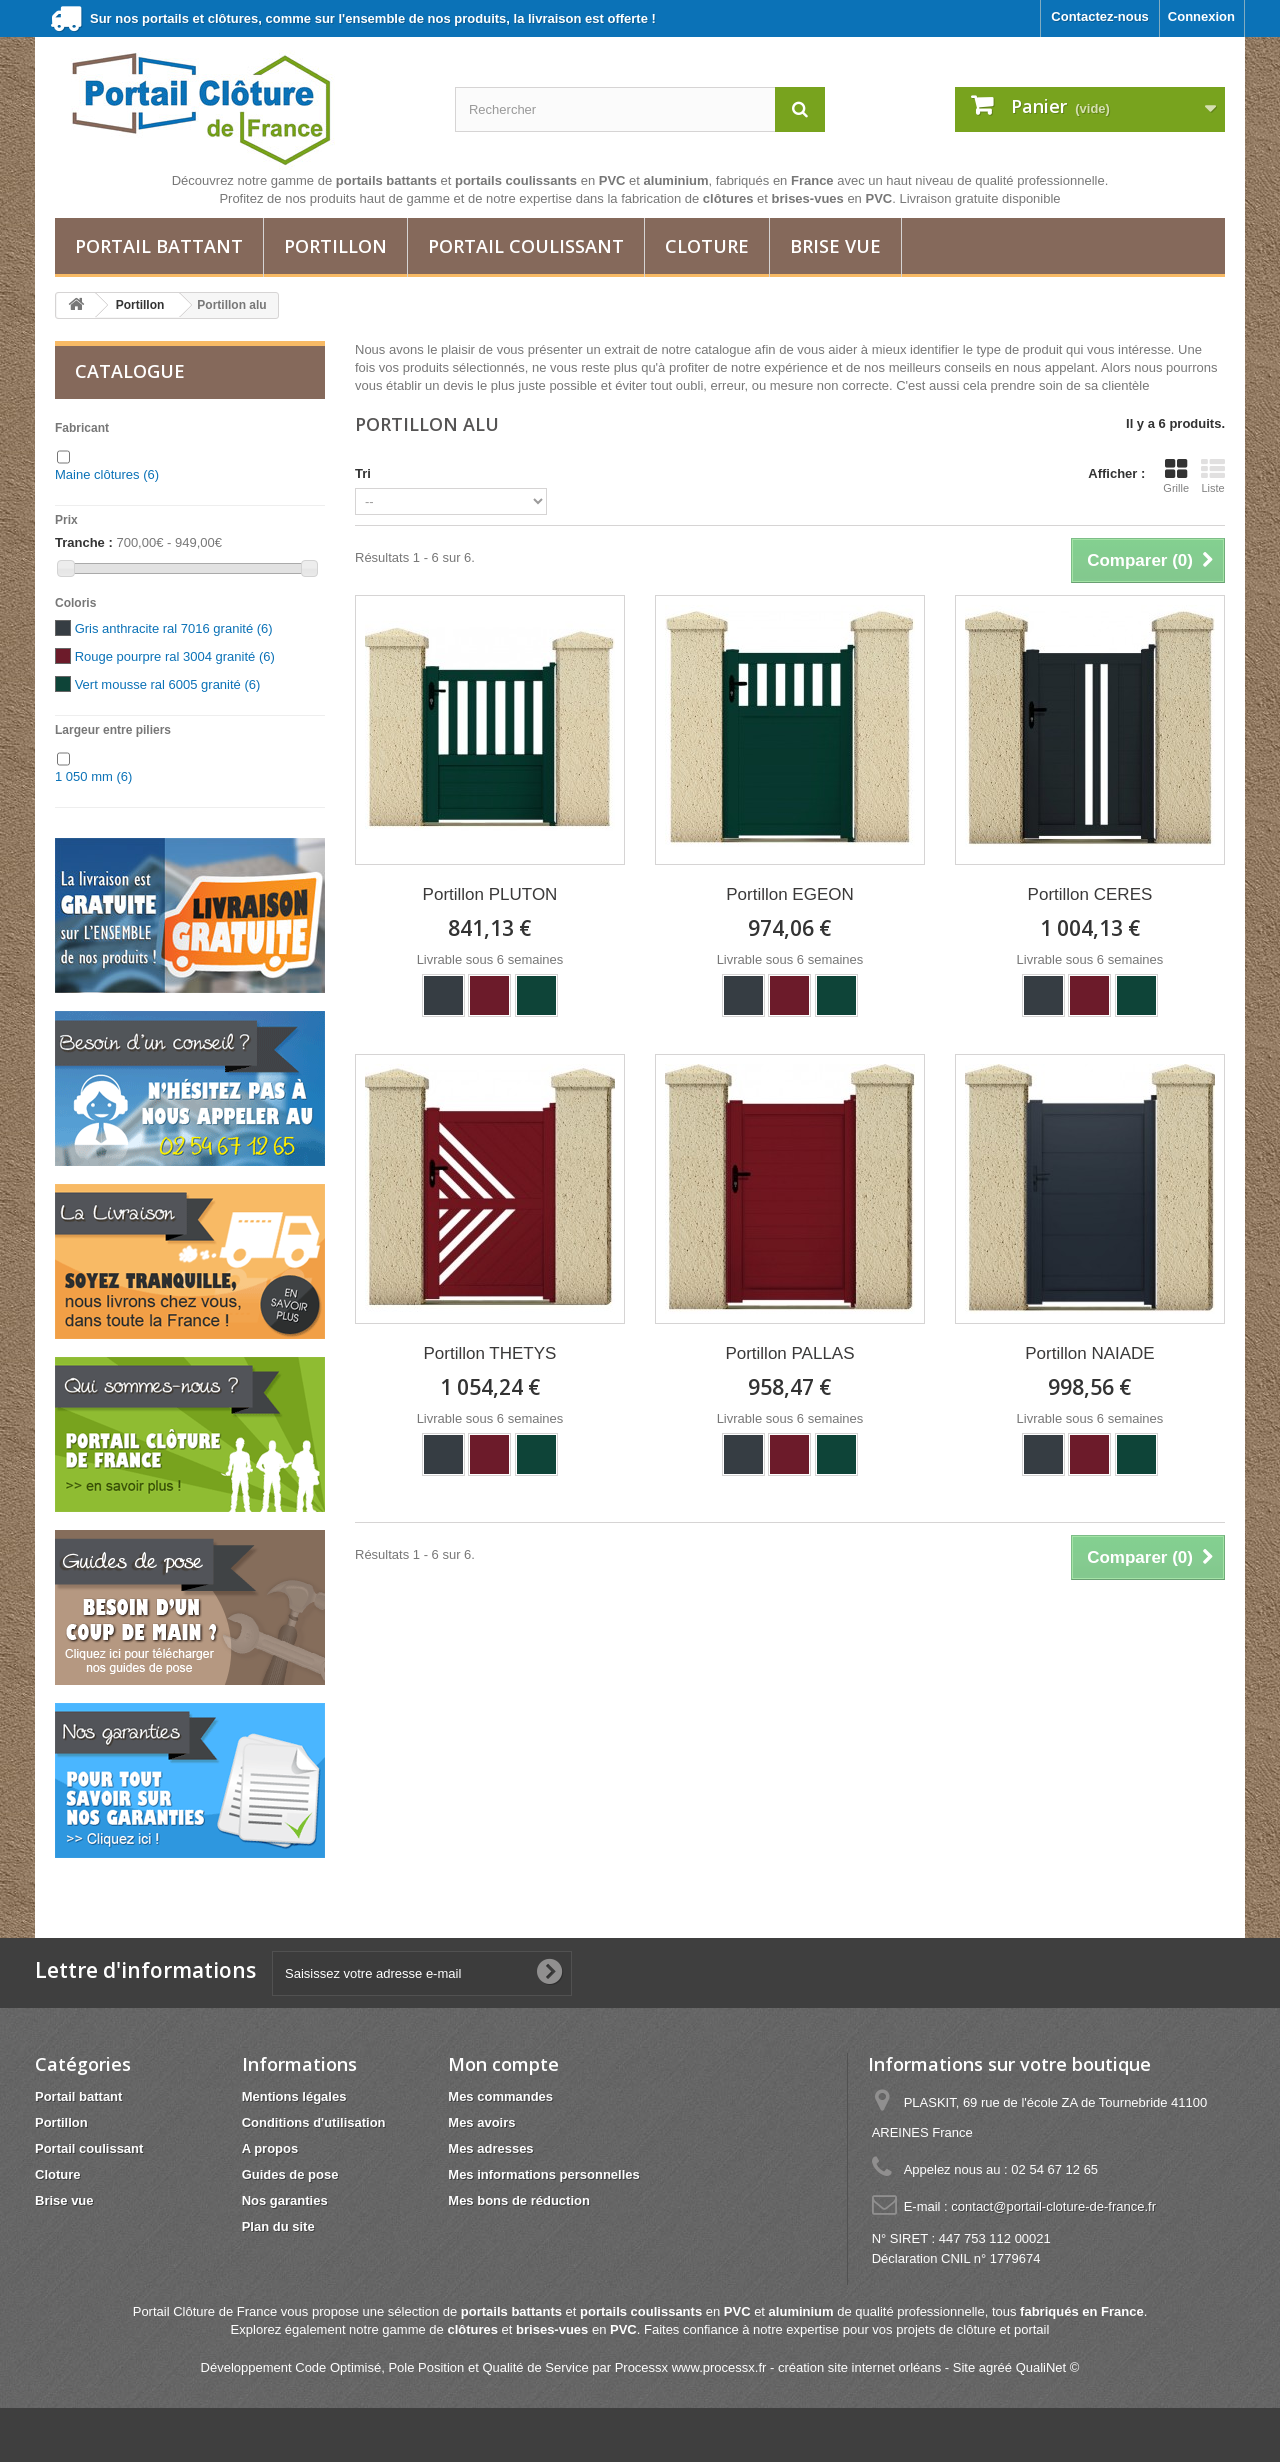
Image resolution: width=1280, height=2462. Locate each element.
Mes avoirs (481, 2122)
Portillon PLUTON (490, 894)
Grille (1176, 476)
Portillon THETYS (490, 1353)
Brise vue (835, 246)
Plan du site (278, 2226)
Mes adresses (490, 2148)
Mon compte (503, 2064)
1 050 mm (93, 776)
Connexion (1201, 16)
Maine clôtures (107, 474)
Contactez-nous (1100, 16)
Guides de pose (290, 2174)
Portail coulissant (526, 246)
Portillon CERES (1090, 894)
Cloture (707, 246)
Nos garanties (285, 2200)
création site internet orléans (859, 2367)
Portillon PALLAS (789, 1353)
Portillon (335, 246)
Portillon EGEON (790, 894)
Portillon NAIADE (1089, 1353)
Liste (1213, 476)
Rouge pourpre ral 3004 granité (175, 656)
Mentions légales (294, 2096)
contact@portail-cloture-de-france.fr (1053, 2206)
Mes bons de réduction (519, 2200)
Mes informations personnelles (543, 2174)
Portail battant (159, 246)
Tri (363, 473)
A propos (270, 2148)
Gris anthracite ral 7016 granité (174, 628)
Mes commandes (500, 2096)
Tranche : (84, 542)
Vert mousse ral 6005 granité (168, 684)
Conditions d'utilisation (314, 2122)
